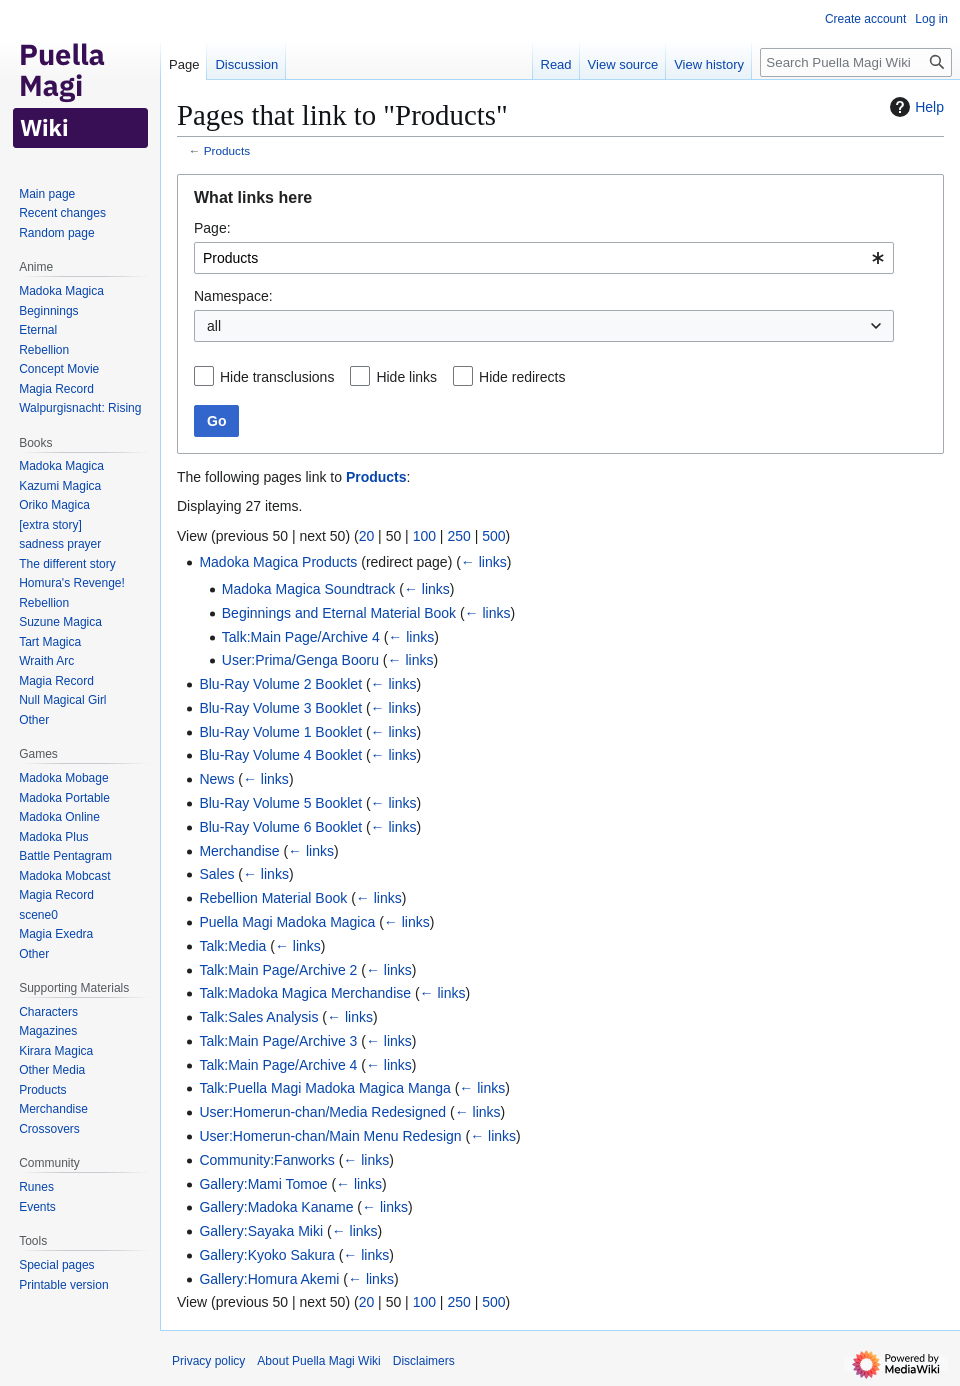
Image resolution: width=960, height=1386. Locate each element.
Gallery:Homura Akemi (269, 1279)
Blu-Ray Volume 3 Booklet (280, 708)
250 (458, 536)
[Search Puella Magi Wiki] (856, 62)
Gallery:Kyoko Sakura (266, 1255)
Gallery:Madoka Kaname (276, 1207)
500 (493, 536)
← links (484, 562)
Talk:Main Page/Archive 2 (278, 970)
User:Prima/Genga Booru (300, 660)
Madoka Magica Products (278, 562)
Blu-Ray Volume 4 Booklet (280, 755)
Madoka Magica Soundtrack (309, 589)
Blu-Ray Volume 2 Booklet (280, 684)
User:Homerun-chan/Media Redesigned (322, 1112)
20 (367, 536)
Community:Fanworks (266, 1160)
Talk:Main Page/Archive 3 (278, 1041)
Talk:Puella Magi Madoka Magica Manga (324, 1088)
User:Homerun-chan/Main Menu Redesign (330, 1136)
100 (424, 536)
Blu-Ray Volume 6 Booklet (280, 827)
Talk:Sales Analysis (258, 1017)
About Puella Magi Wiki (318, 1361)
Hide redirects (522, 377)
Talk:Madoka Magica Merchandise (305, 993)
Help (914, 107)
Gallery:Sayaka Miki (261, 1231)
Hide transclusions (277, 377)
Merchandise (239, 851)
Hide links (406, 377)
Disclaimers (424, 1361)
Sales (216, 874)
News (216, 779)
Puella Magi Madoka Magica (287, 922)
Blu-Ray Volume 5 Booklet (280, 803)
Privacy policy (208, 1361)
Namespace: (233, 296)
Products (227, 150)
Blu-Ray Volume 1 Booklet (280, 732)
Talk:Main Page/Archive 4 (301, 637)
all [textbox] (214, 326)
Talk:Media (232, 946)
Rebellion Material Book (273, 898)
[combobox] (544, 258)
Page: (212, 228)
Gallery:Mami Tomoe (263, 1184)
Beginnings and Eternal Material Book (339, 613)
